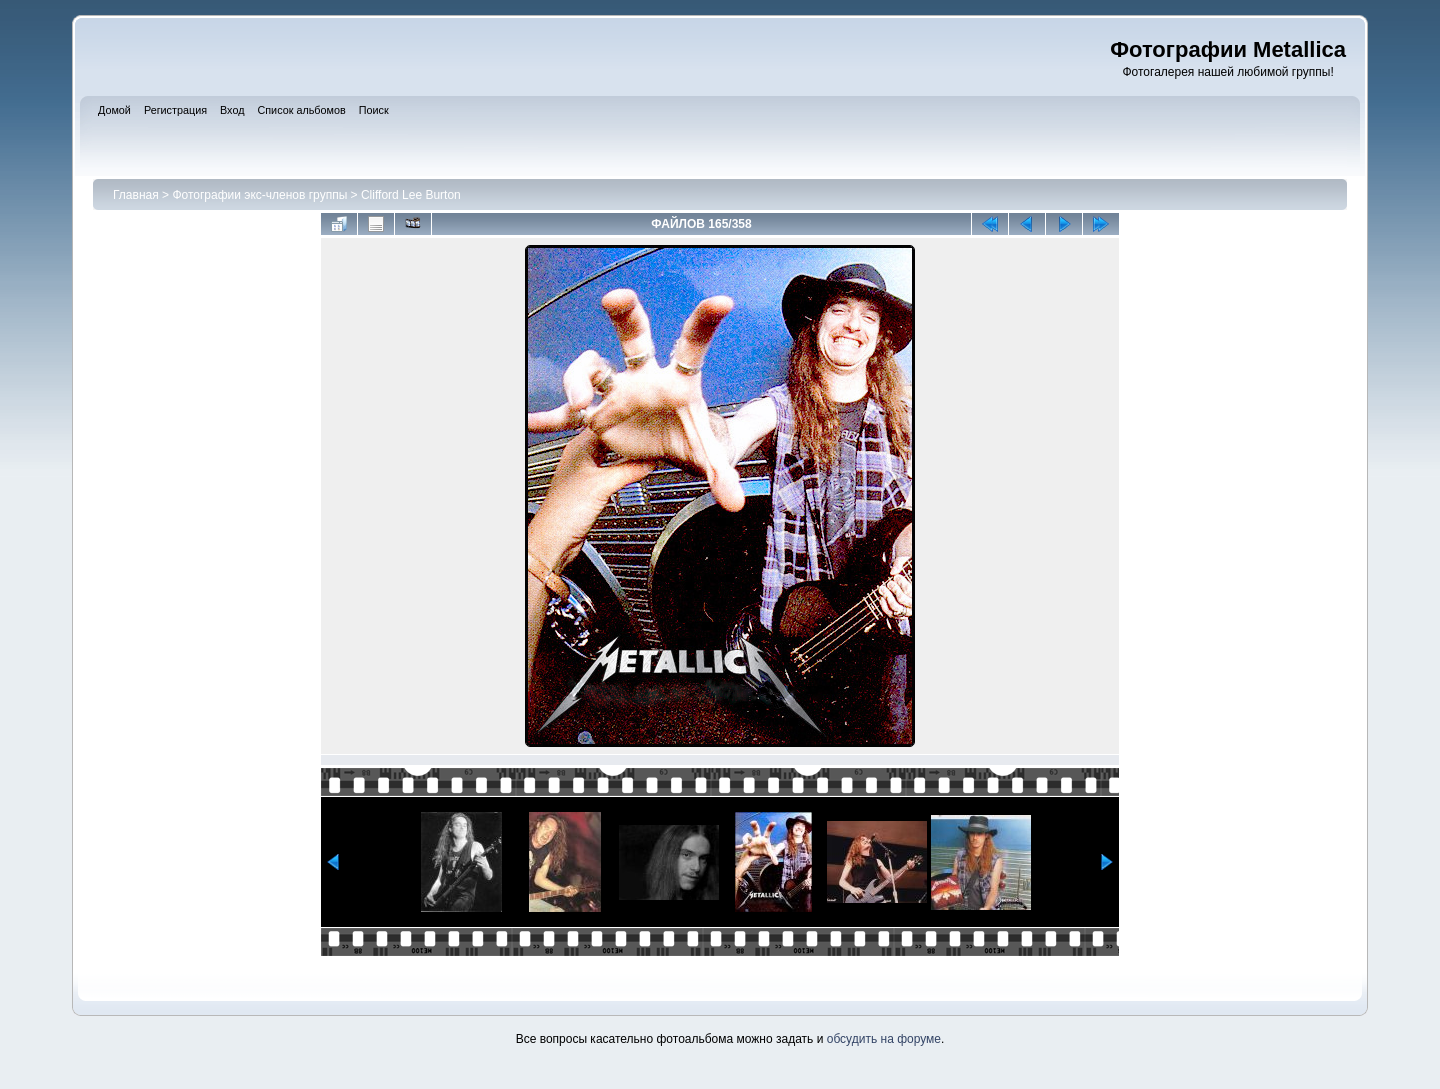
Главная (136, 195)
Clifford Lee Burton (411, 195)
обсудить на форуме (884, 1039)
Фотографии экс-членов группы (259, 195)
